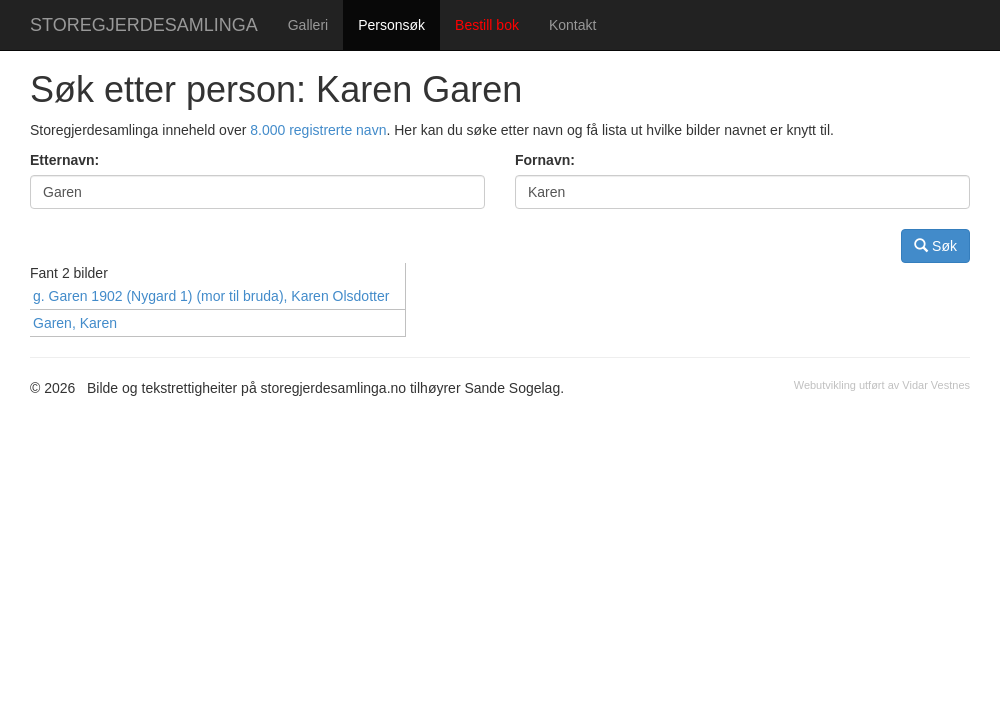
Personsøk (391, 25)
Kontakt (572, 25)
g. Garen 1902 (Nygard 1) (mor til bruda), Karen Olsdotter (211, 296)
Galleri (308, 25)
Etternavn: (64, 160)
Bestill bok (487, 25)
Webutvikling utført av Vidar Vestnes (882, 385)
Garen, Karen (75, 323)
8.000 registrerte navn (318, 130)
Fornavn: (545, 160)
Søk (935, 245)
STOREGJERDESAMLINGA (144, 25)
